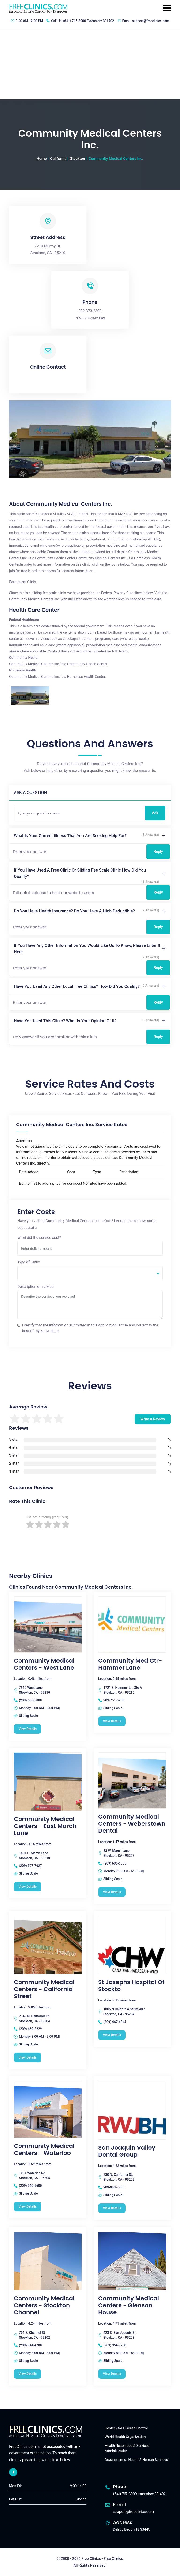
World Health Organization (125, 2437)
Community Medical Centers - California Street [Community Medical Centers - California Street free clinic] (44, 1989)
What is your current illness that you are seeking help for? (70, 835)
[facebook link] (13, 2472)
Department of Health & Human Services (136, 2460)
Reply (158, 851)
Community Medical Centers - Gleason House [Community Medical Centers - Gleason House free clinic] (128, 2305)
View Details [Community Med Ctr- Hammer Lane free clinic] (112, 1721)
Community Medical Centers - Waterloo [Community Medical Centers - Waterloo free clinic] (44, 2150)
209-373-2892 (86, 318)
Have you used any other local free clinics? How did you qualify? (77, 986)
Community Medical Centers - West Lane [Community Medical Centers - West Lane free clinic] (44, 1664)
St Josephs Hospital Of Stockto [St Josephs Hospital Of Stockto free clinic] (131, 1986)
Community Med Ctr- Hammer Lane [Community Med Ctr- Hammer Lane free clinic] (130, 1664)
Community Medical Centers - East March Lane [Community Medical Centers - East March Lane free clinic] (45, 1826)
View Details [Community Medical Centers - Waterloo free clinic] (28, 2206)
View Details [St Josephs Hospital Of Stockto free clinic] (112, 2035)
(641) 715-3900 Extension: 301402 (88, 21)
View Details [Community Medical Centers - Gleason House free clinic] (112, 2374)
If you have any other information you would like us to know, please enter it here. (87, 948)
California (58, 158)
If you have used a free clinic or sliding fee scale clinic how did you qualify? (87, 873)
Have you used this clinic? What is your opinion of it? (65, 1020)
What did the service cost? (39, 1237)
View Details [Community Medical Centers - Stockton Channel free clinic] (28, 2374)
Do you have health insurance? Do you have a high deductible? (74, 911)
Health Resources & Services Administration (127, 2448)
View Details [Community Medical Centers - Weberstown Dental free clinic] (112, 1892)
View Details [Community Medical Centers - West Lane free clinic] (28, 1729)
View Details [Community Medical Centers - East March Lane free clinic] (28, 1886)
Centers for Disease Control (126, 2428)
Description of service (35, 1286)
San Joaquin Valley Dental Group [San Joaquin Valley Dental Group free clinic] (126, 2151)
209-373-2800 (90, 311)
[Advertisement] (90, 64)
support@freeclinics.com (150, 21)
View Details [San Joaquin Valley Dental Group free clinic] (112, 2208)
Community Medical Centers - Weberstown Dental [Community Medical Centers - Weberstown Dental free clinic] (131, 1823)
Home (42, 158)
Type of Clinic (28, 1262)
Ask (155, 813)
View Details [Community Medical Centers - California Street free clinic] (28, 2057)
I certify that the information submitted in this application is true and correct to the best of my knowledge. (90, 1328)
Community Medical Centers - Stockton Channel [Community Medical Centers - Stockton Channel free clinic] (44, 2305)
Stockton (77, 158)
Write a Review (152, 1419)
